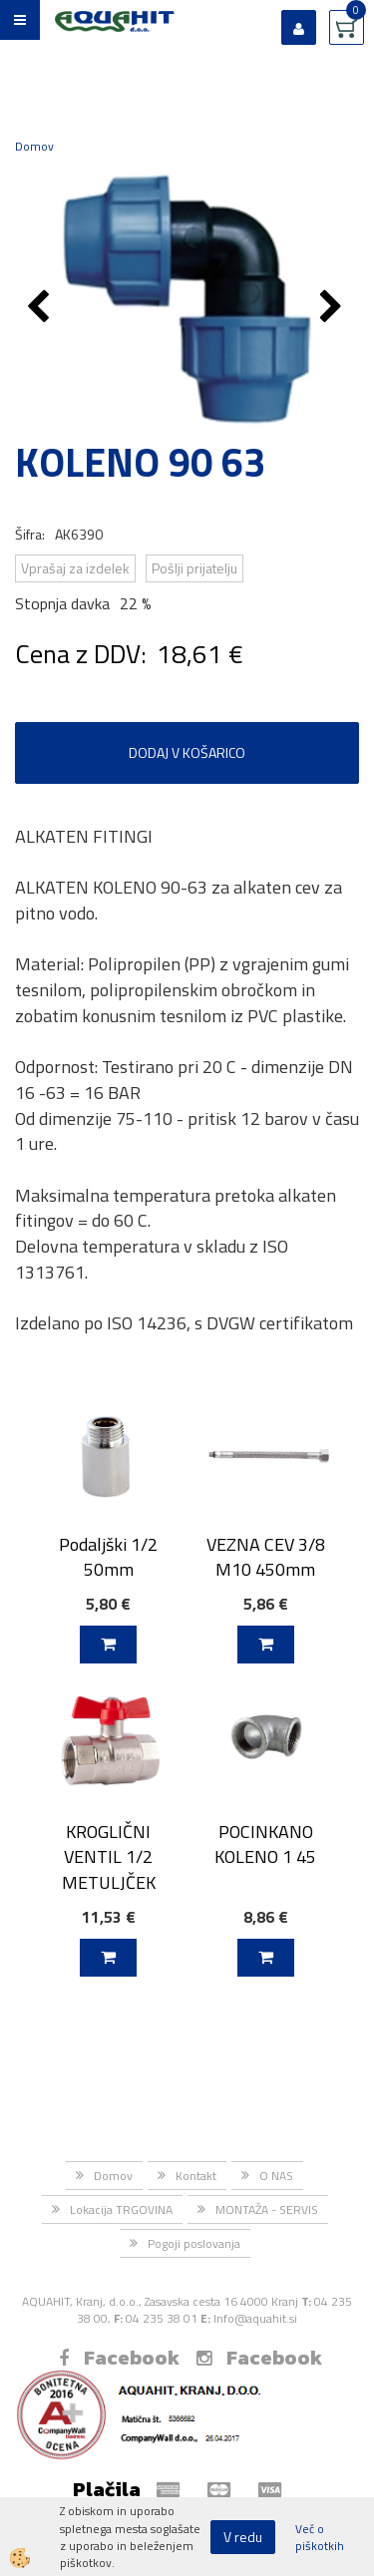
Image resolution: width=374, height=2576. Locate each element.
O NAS (276, 2175)
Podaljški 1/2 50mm (108, 1557)
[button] (333, 308)
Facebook (119, 2358)
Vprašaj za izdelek (75, 567)
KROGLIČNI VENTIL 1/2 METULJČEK (109, 1857)
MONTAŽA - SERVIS (266, 2209)
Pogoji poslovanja (194, 2243)
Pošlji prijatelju (194, 567)
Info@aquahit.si (255, 2318)
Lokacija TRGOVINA (121, 2209)
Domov (34, 146)
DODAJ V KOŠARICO (187, 752)
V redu (242, 2536)
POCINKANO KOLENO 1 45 (265, 1844)
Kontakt (196, 2175)
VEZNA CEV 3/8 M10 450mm (265, 1557)
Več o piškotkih (319, 2537)
